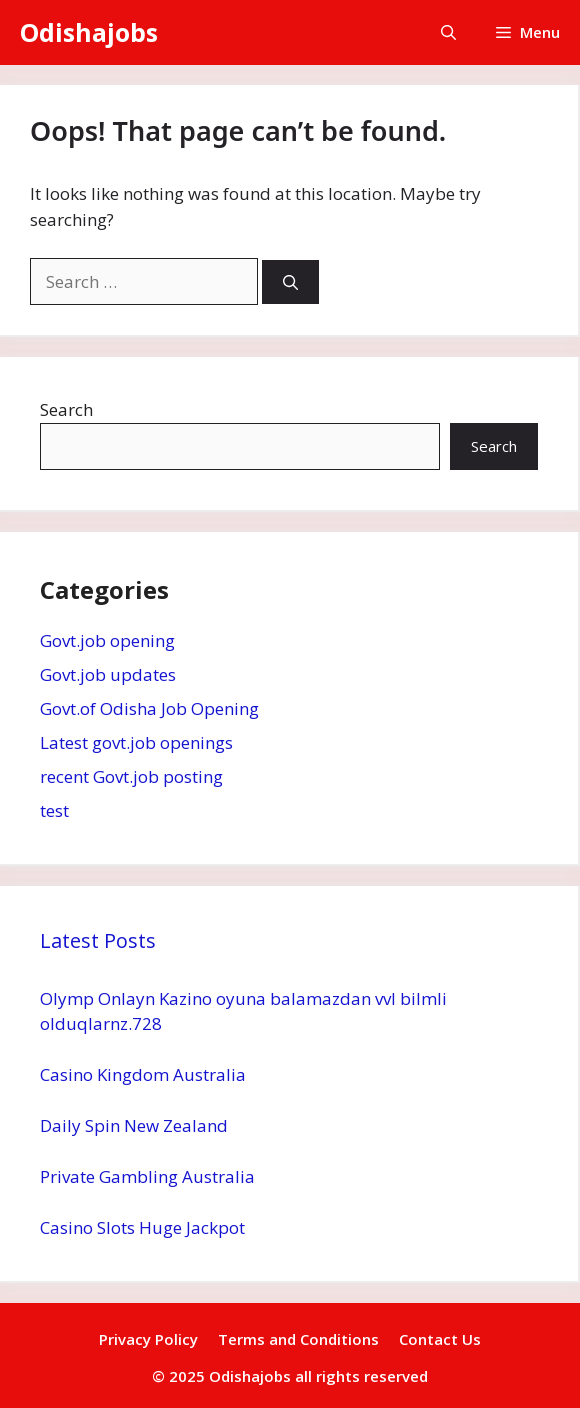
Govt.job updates (108, 674)
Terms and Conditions (298, 1339)
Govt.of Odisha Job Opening (149, 708)
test (54, 810)
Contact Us (440, 1339)
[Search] (290, 282)
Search (66, 409)
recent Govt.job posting (131, 776)
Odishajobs (89, 32)
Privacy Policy (148, 1339)
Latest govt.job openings (136, 742)
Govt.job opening (107, 640)
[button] (448, 32)
